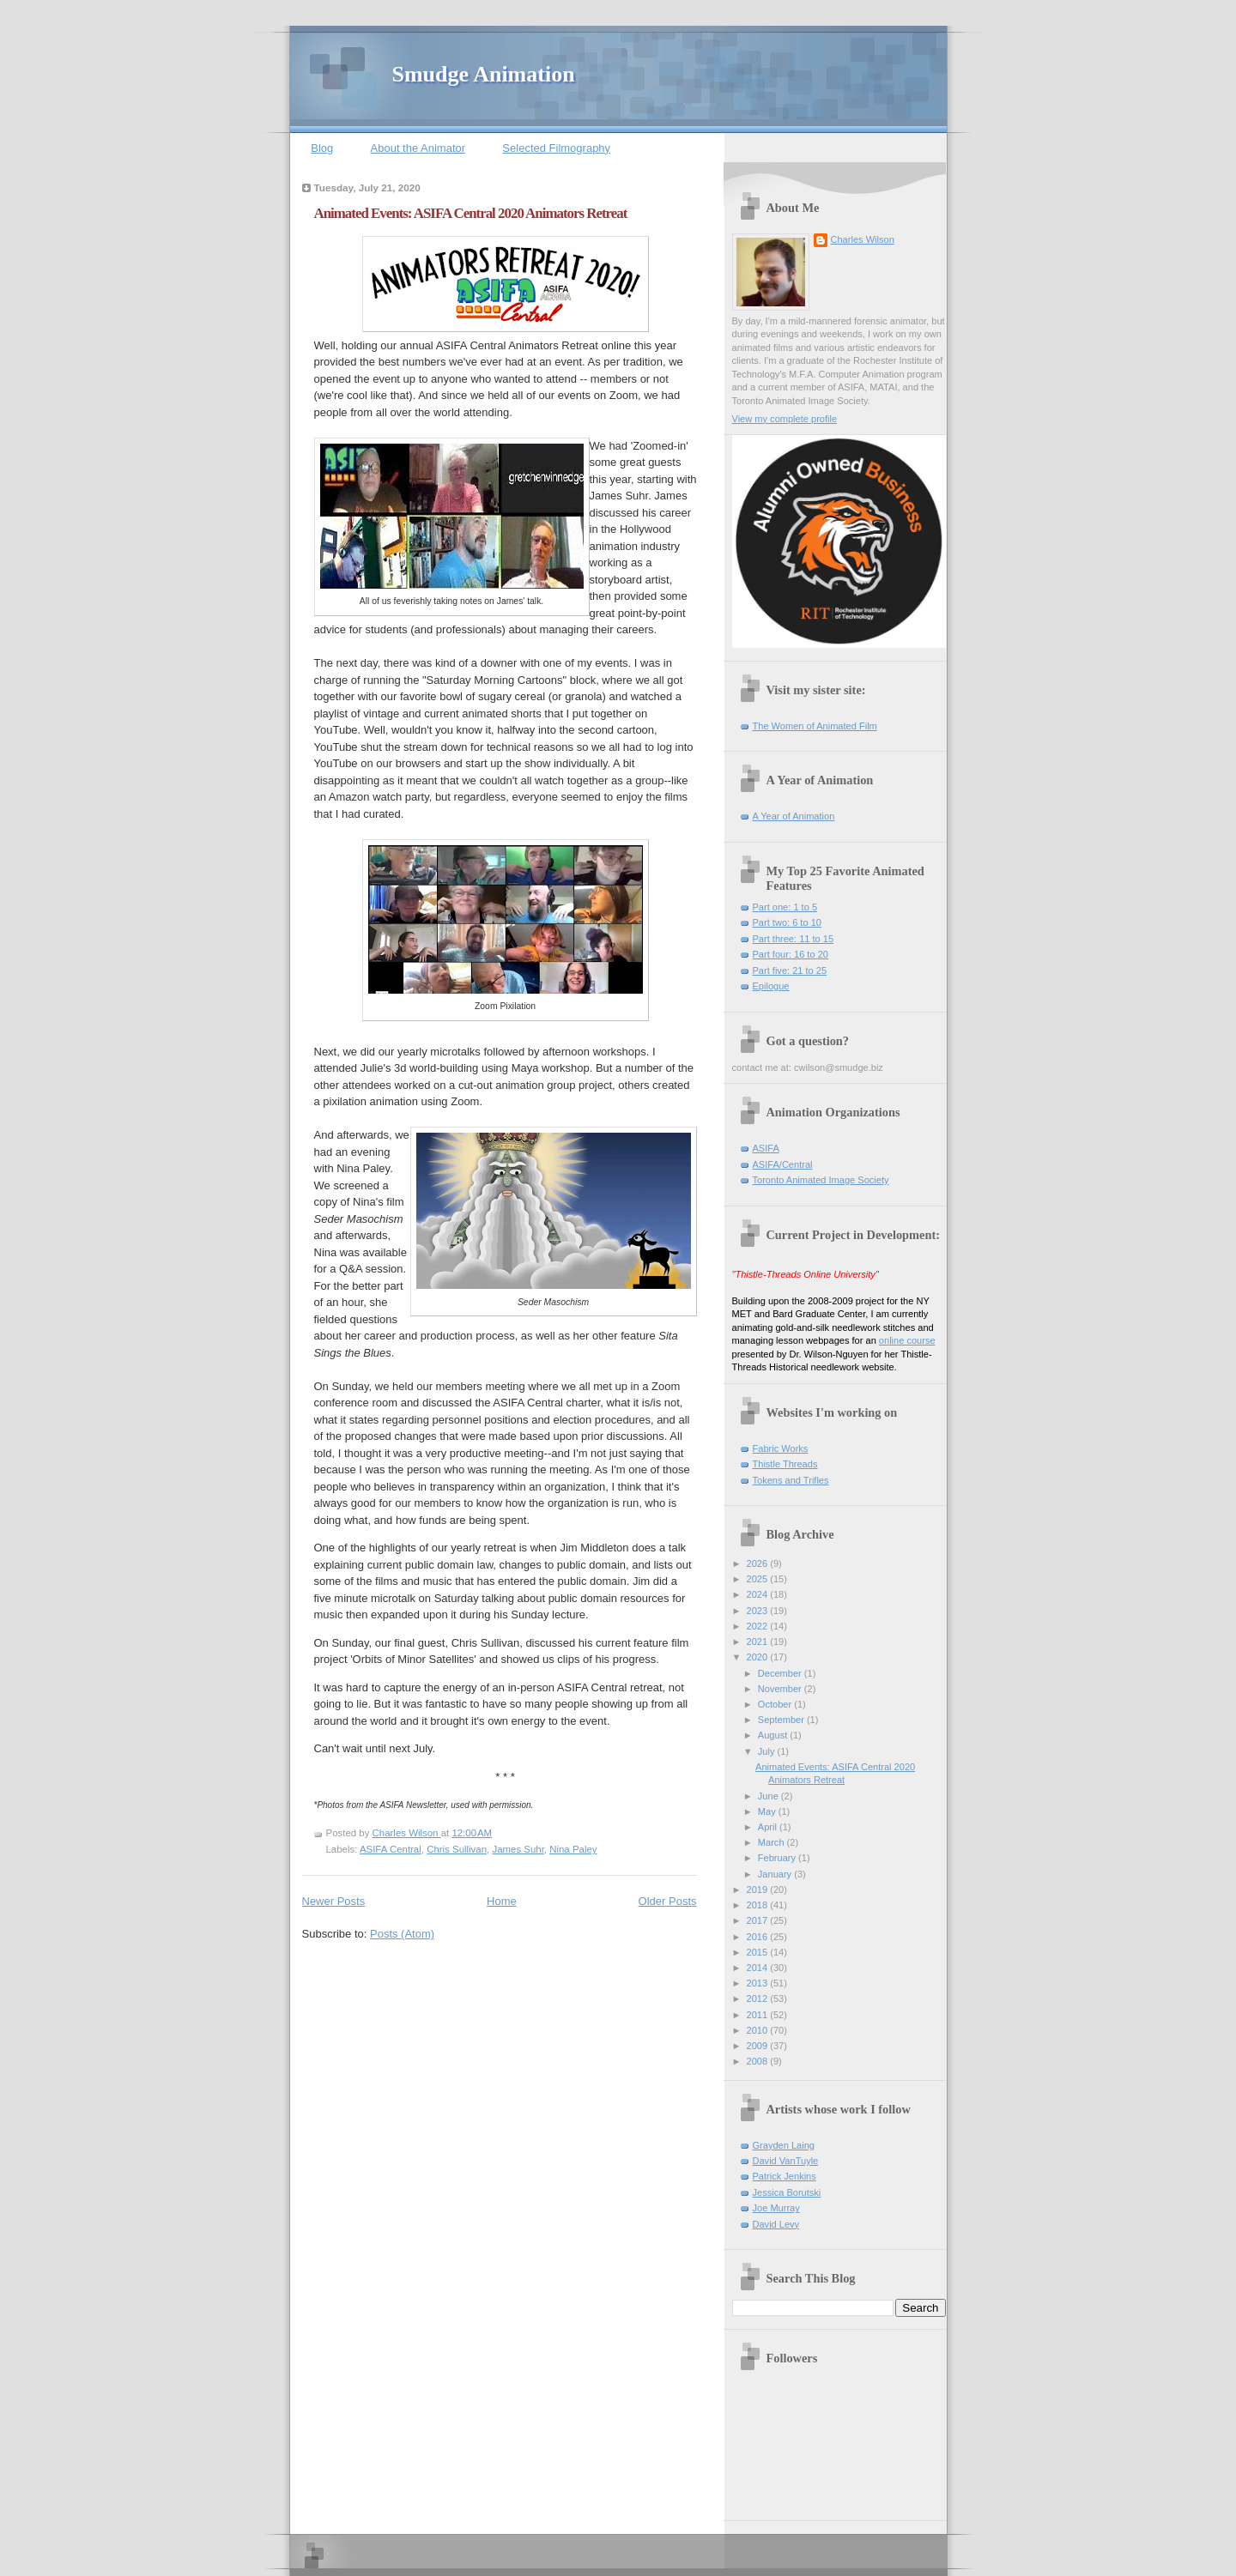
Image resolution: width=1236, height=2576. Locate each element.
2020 (759, 1657)
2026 (759, 1563)
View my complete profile (785, 419)
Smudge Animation (483, 74)
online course (907, 1340)
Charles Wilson (862, 239)
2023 (759, 1610)
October (776, 1704)
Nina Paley (573, 1849)
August (774, 1735)
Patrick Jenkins (784, 2176)
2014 (759, 1967)
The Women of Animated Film (815, 726)
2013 (759, 1983)
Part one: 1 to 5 (785, 907)
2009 (759, 2046)
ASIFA (766, 1148)
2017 (759, 1920)
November (781, 1689)
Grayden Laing (784, 2145)
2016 (759, 1937)
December (781, 1673)
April (768, 1827)
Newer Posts (334, 1901)
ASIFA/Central (783, 1164)
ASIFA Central (390, 1849)
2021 (759, 1641)
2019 (759, 1889)
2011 (759, 2015)
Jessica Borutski (787, 2192)
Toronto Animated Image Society (821, 1180)
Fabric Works (781, 1448)
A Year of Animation (794, 816)
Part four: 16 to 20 (790, 954)
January (776, 1874)
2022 (759, 1626)
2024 (759, 1594)
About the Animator (418, 148)
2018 (759, 1905)
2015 (759, 1952)
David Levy (776, 2224)
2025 (759, 1579)
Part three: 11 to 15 (793, 939)
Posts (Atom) (402, 1933)
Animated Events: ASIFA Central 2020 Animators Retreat (470, 213)
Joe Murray (776, 2208)
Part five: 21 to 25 (790, 970)
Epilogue (771, 986)
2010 (759, 2030)
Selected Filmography (556, 148)
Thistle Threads (785, 1464)
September (782, 1719)
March (772, 1842)
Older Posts (668, 1901)
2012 (759, 1998)
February (778, 1858)
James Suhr (517, 1849)
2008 (759, 2061)
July (768, 1751)
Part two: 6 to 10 (787, 922)
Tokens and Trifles (791, 1480)
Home (502, 1901)
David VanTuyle (786, 2161)
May (768, 1811)
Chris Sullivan (457, 1849)
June (769, 1796)
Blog (322, 148)
